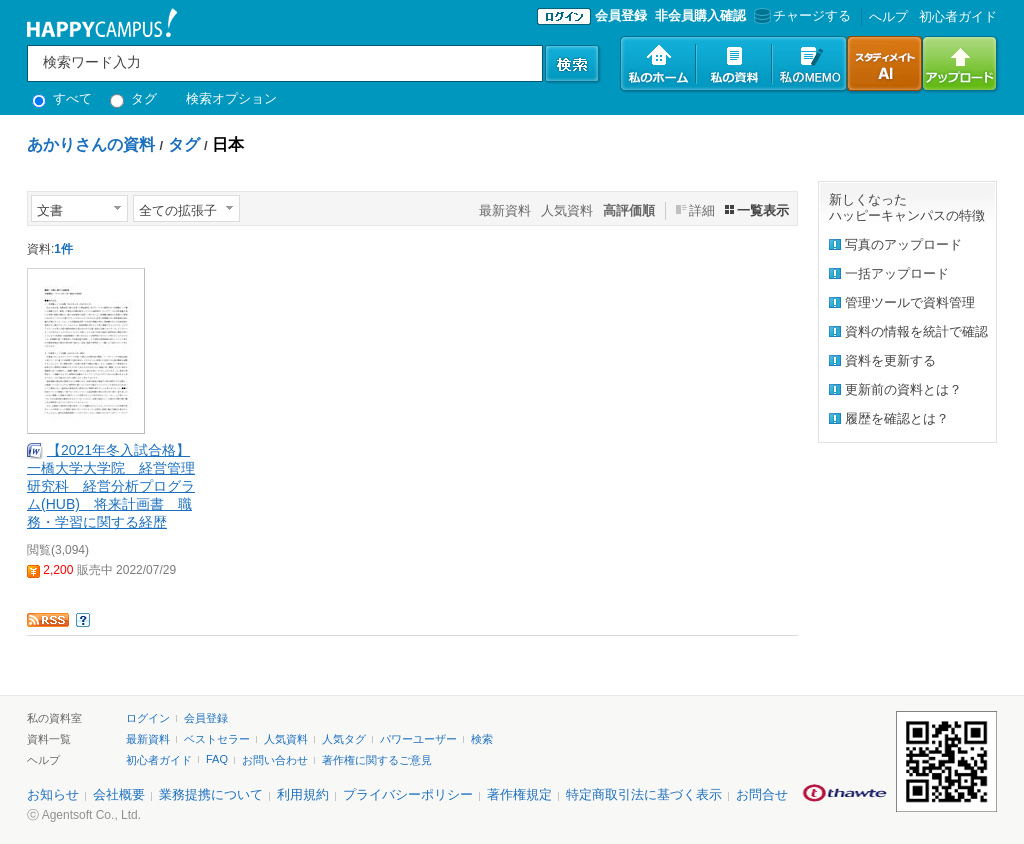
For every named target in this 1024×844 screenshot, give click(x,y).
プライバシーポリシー (408, 794)
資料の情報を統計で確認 (916, 331)
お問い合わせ (275, 760)
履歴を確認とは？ (897, 418)
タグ (133, 98)
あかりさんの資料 (91, 144)
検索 (482, 739)
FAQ (217, 759)
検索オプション (231, 98)
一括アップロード (897, 273)
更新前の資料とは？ (903, 389)
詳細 (702, 210)
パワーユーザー (418, 739)
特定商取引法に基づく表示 (644, 794)
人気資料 (567, 210)
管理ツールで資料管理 (910, 302)
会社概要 (119, 794)
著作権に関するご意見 (377, 760)
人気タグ (344, 739)
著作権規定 (519, 794)
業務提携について (211, 794)
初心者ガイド (958, 16)
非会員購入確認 (700, 15)
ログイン (148, 718)
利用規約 (303, 794)
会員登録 (621, 15)
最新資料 (505, 210)
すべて (62, 98)
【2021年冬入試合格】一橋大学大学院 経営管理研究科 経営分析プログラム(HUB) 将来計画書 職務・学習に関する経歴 (111, 486)
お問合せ (762, 794)
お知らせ (53, 794)
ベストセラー (217, 739)
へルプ (888, 16)
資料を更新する (890, 360)
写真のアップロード (903, 244)
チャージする (800, 15)
